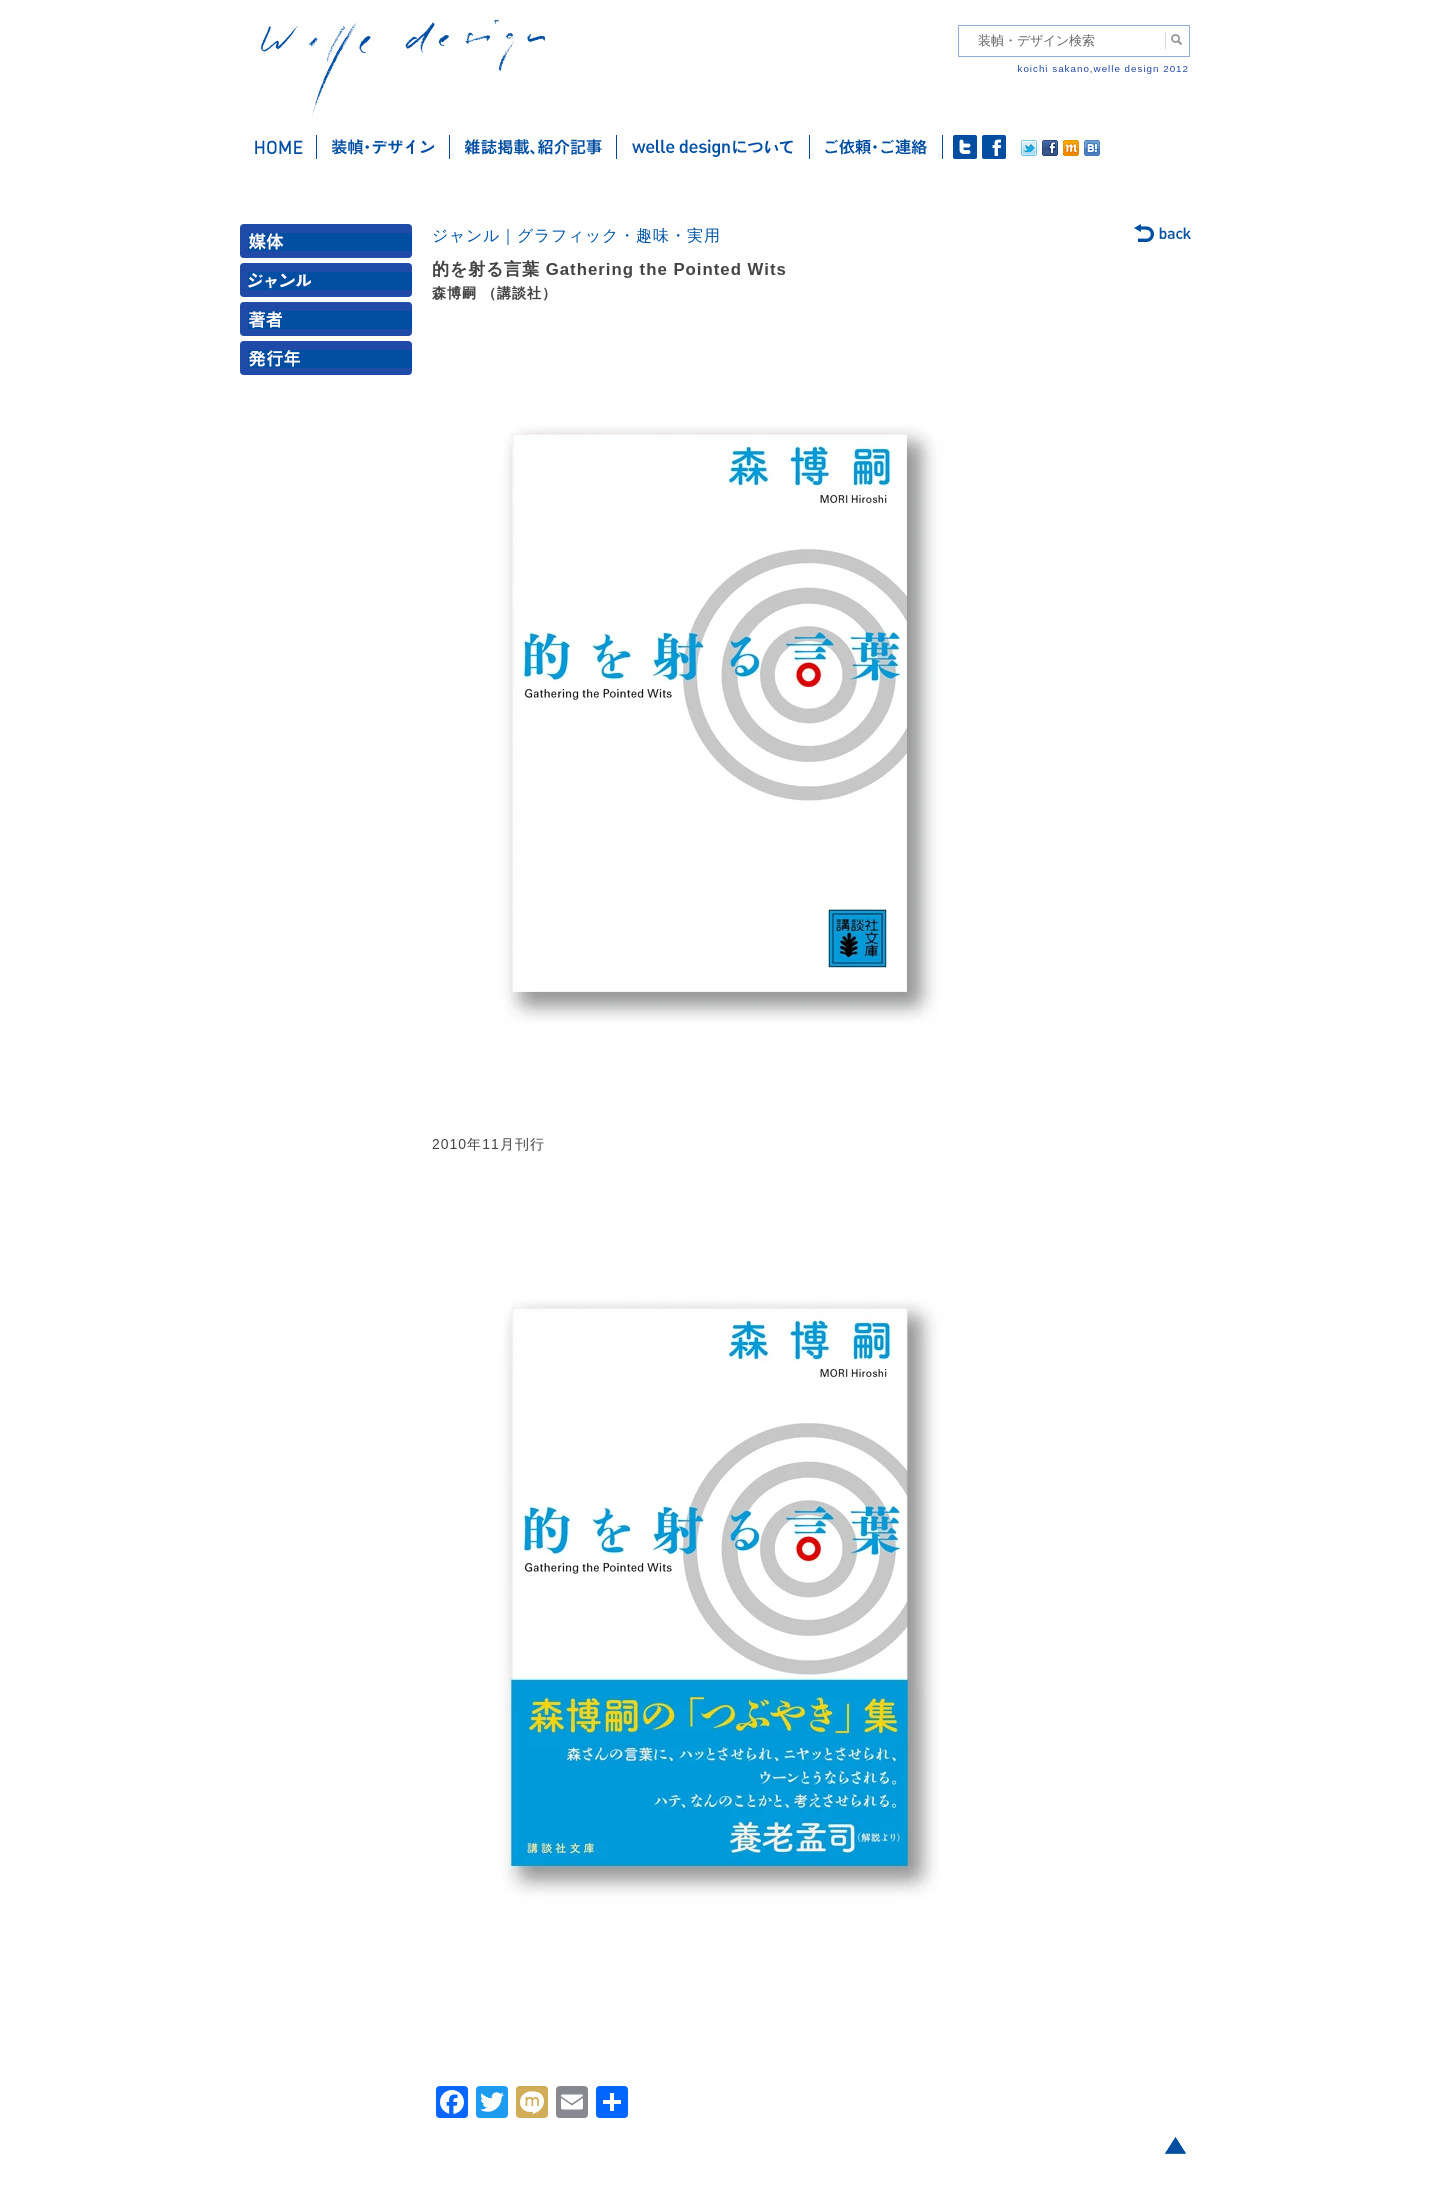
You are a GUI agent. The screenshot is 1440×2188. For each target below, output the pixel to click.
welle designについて (713, 147)
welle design (403, 67)
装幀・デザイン (383, 147)
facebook (994, 147)
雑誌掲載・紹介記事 (533, 147)
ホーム (278, 147)
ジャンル (330, 284)
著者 (330, 323)
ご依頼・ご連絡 (876, 147)
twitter (965, 147)
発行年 (330, 362)
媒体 (330, 245)
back (1163, 235)
